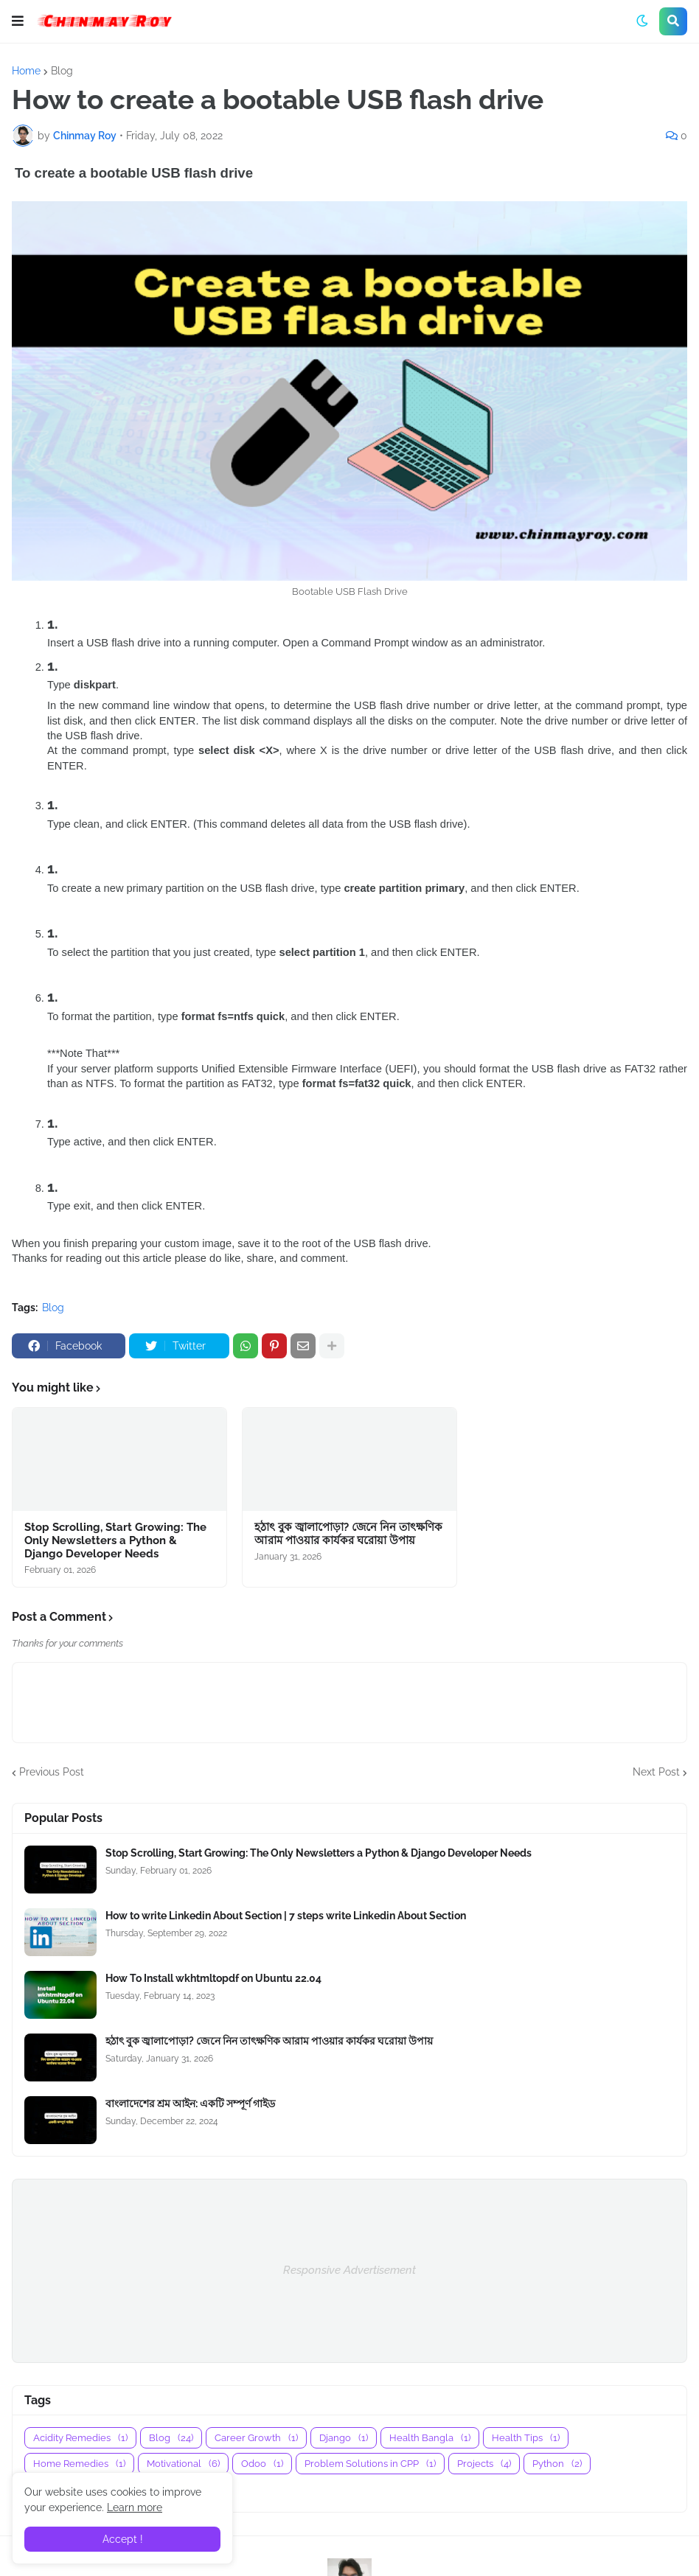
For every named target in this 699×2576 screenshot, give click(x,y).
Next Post (656, 1772)
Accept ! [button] (122, 2539)
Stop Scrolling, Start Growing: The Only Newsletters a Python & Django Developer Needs (115, 1540)
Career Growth (256, 2438)
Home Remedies (79, 2464)
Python (557, 2464)
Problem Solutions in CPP (370, 2464)
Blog (62, 71)
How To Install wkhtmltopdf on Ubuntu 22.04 (213, 1978)
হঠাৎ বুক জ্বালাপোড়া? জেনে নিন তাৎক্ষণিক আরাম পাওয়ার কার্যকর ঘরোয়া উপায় (348, 1534)
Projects (484, 2464)
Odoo (262, 2464)
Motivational (183, 2464)
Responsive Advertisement (349, 2270)
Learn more (134, 2507)
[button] (17, 21)
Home (26, 71)
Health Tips (526, 2438)
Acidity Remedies (80, 2438)
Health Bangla (429, 2438)
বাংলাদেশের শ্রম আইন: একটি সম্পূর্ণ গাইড (190, 2103)
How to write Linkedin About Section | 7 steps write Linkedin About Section (285, 1915)
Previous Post (51, 1772)
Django (343, 2438)
